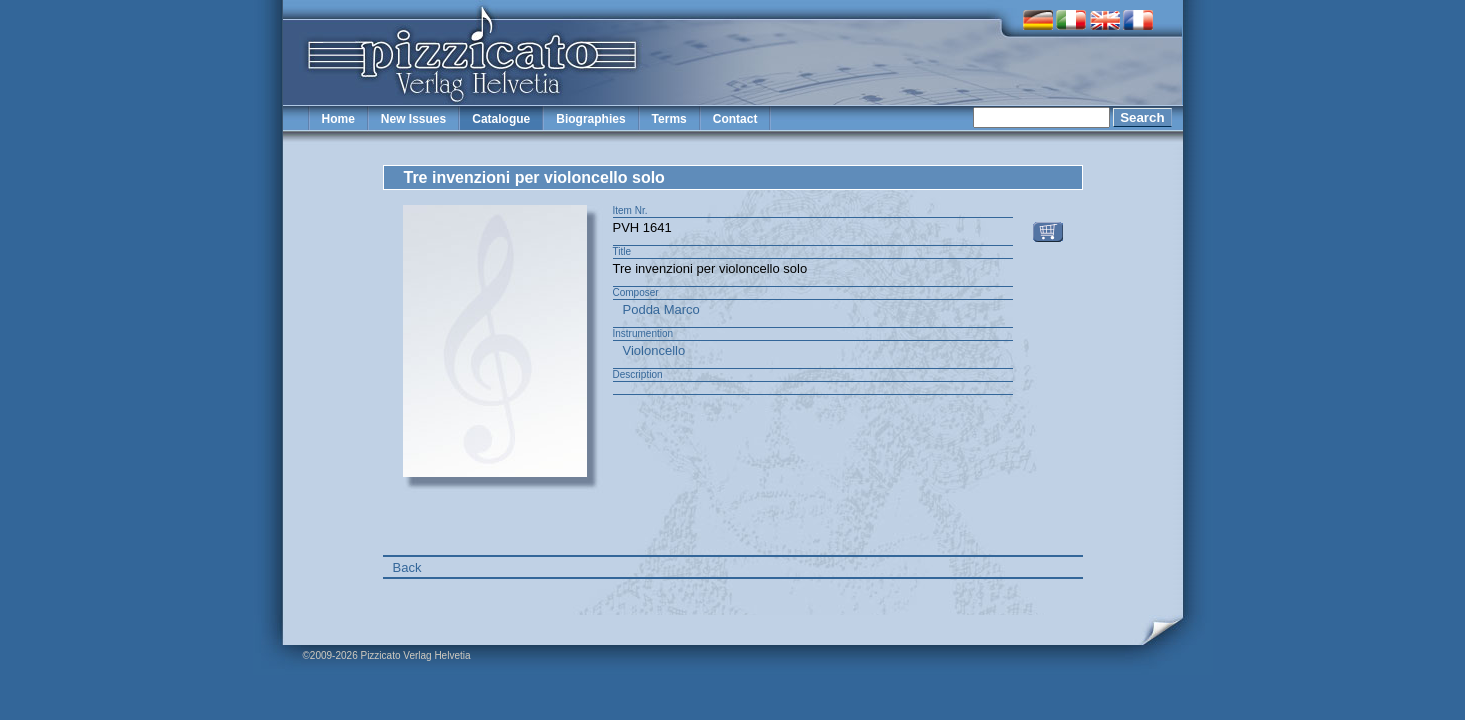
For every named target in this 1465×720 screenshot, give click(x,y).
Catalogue (501, 119)
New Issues (413, 119)
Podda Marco (661, 309)
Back (407, 567)
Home (338, 119)
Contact (735, 119)
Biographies (590, 119)
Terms (669, 119)
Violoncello (654, 350)
